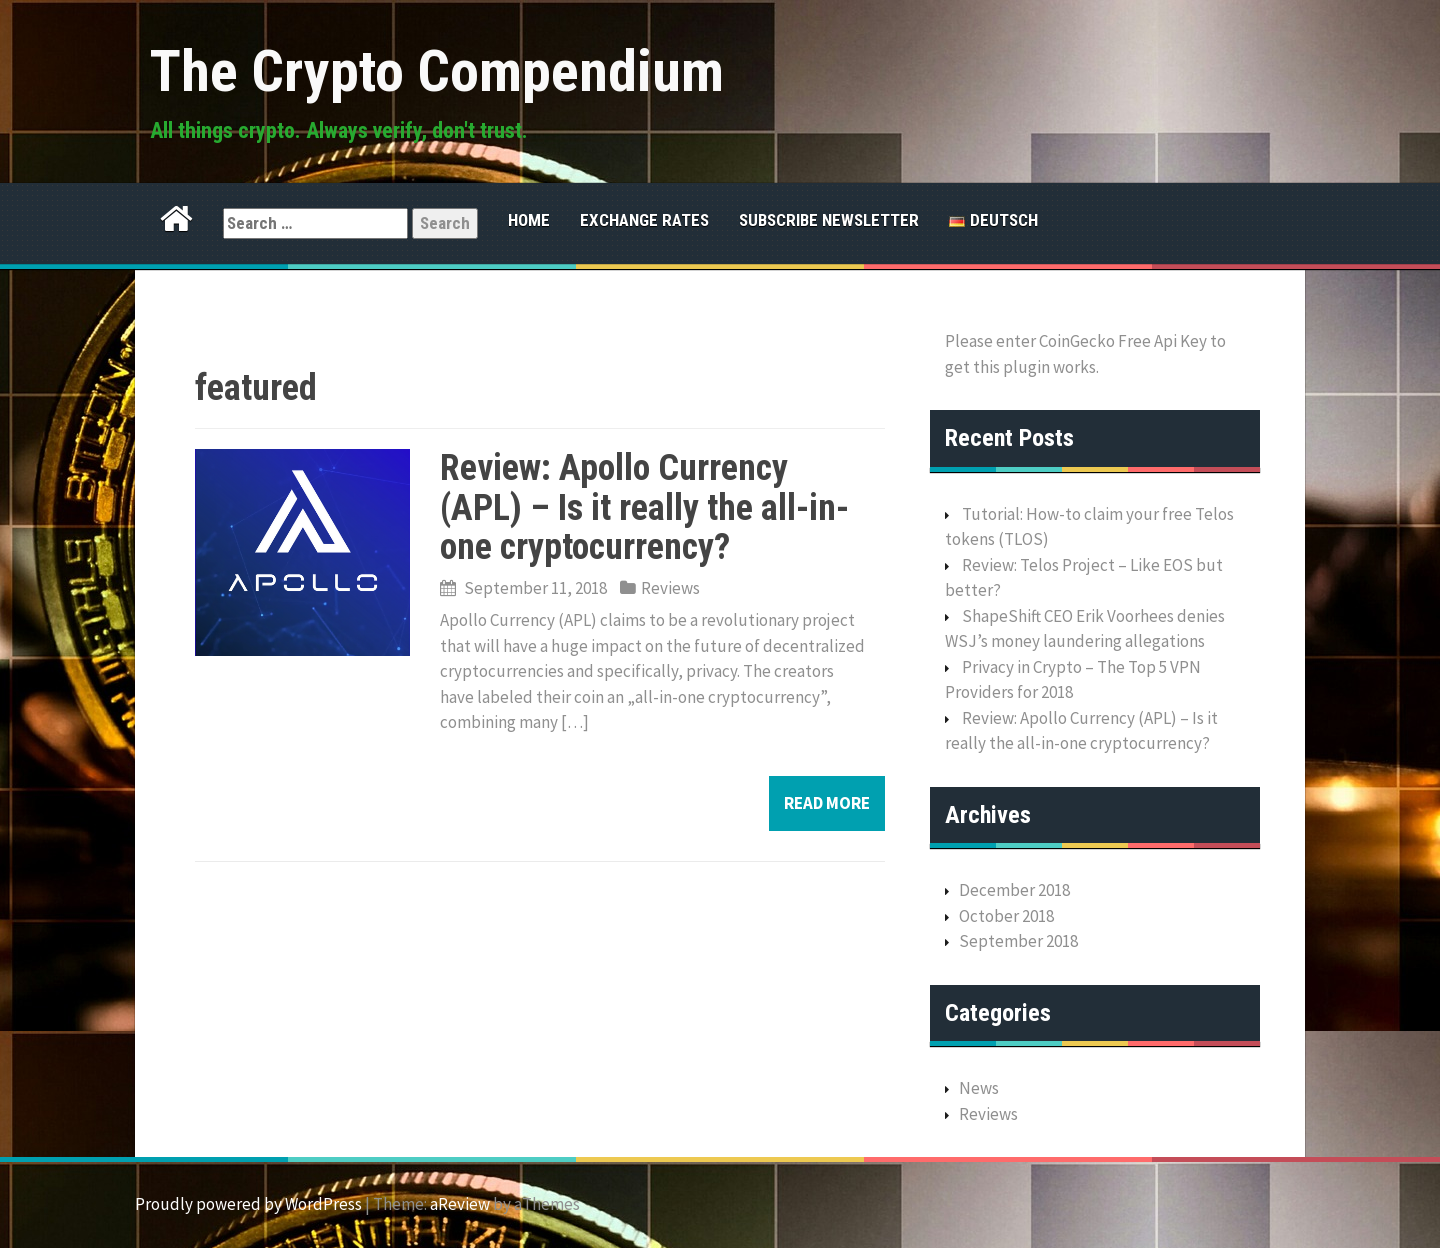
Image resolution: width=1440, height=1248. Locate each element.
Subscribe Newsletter (829, 220)
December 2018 (1014, 890)
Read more (827, 803)
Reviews (670, 588)
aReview (460, 1204)
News (979, 1088)
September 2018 (1018, 941)
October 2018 (1006, 916)
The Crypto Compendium (437, 71)
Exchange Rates (644, 220)
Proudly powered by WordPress (248, 1204)
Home (529, 220)
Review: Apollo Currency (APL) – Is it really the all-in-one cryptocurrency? (644, 507)
